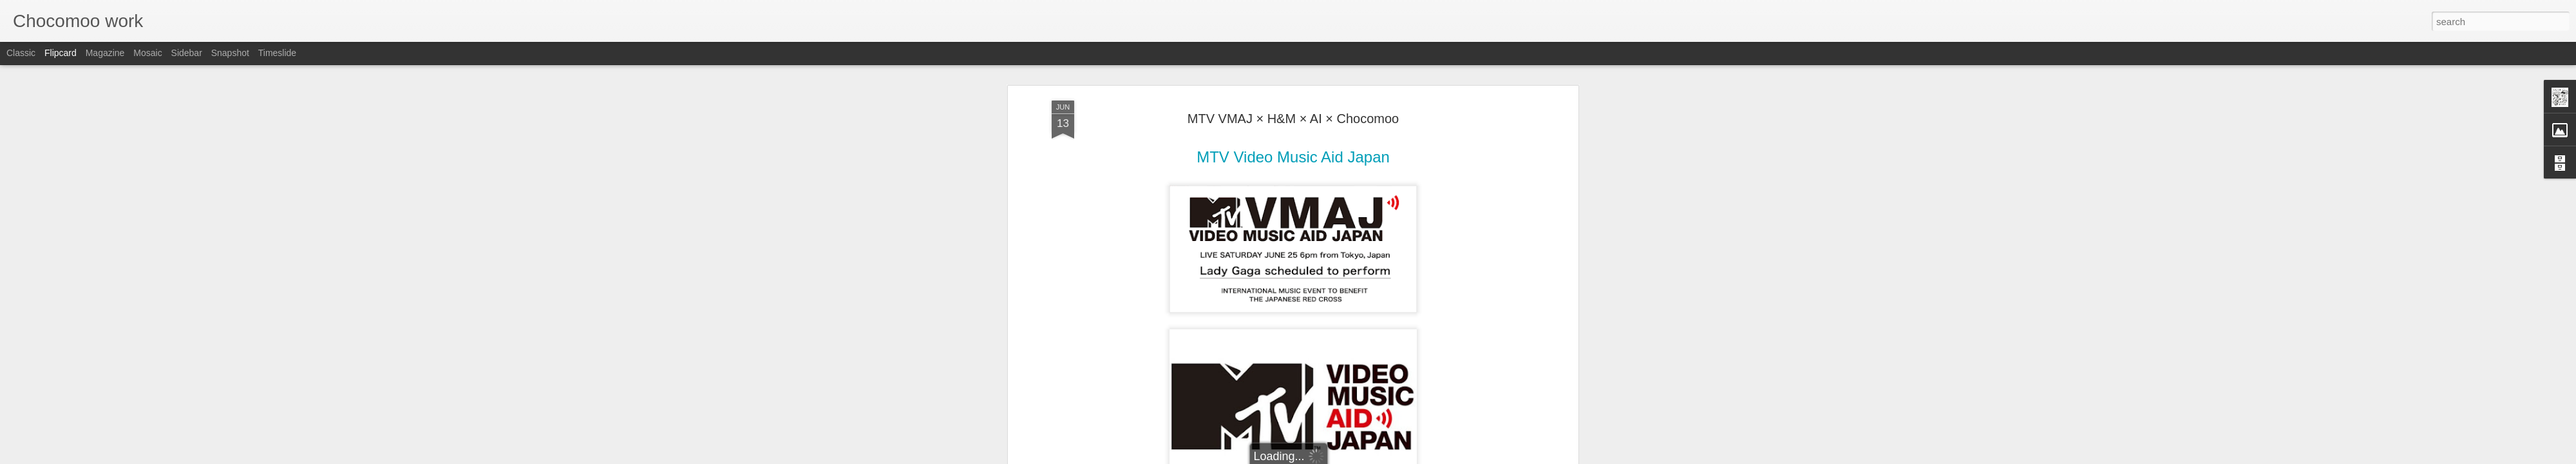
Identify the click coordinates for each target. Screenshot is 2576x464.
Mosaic (147, 53)
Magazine (105, 53)
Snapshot (230, 53)
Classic (20, 53)
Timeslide (277, 53)
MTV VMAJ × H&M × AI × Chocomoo (1293, 83)
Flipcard (60, 53)
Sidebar (186, 53)
